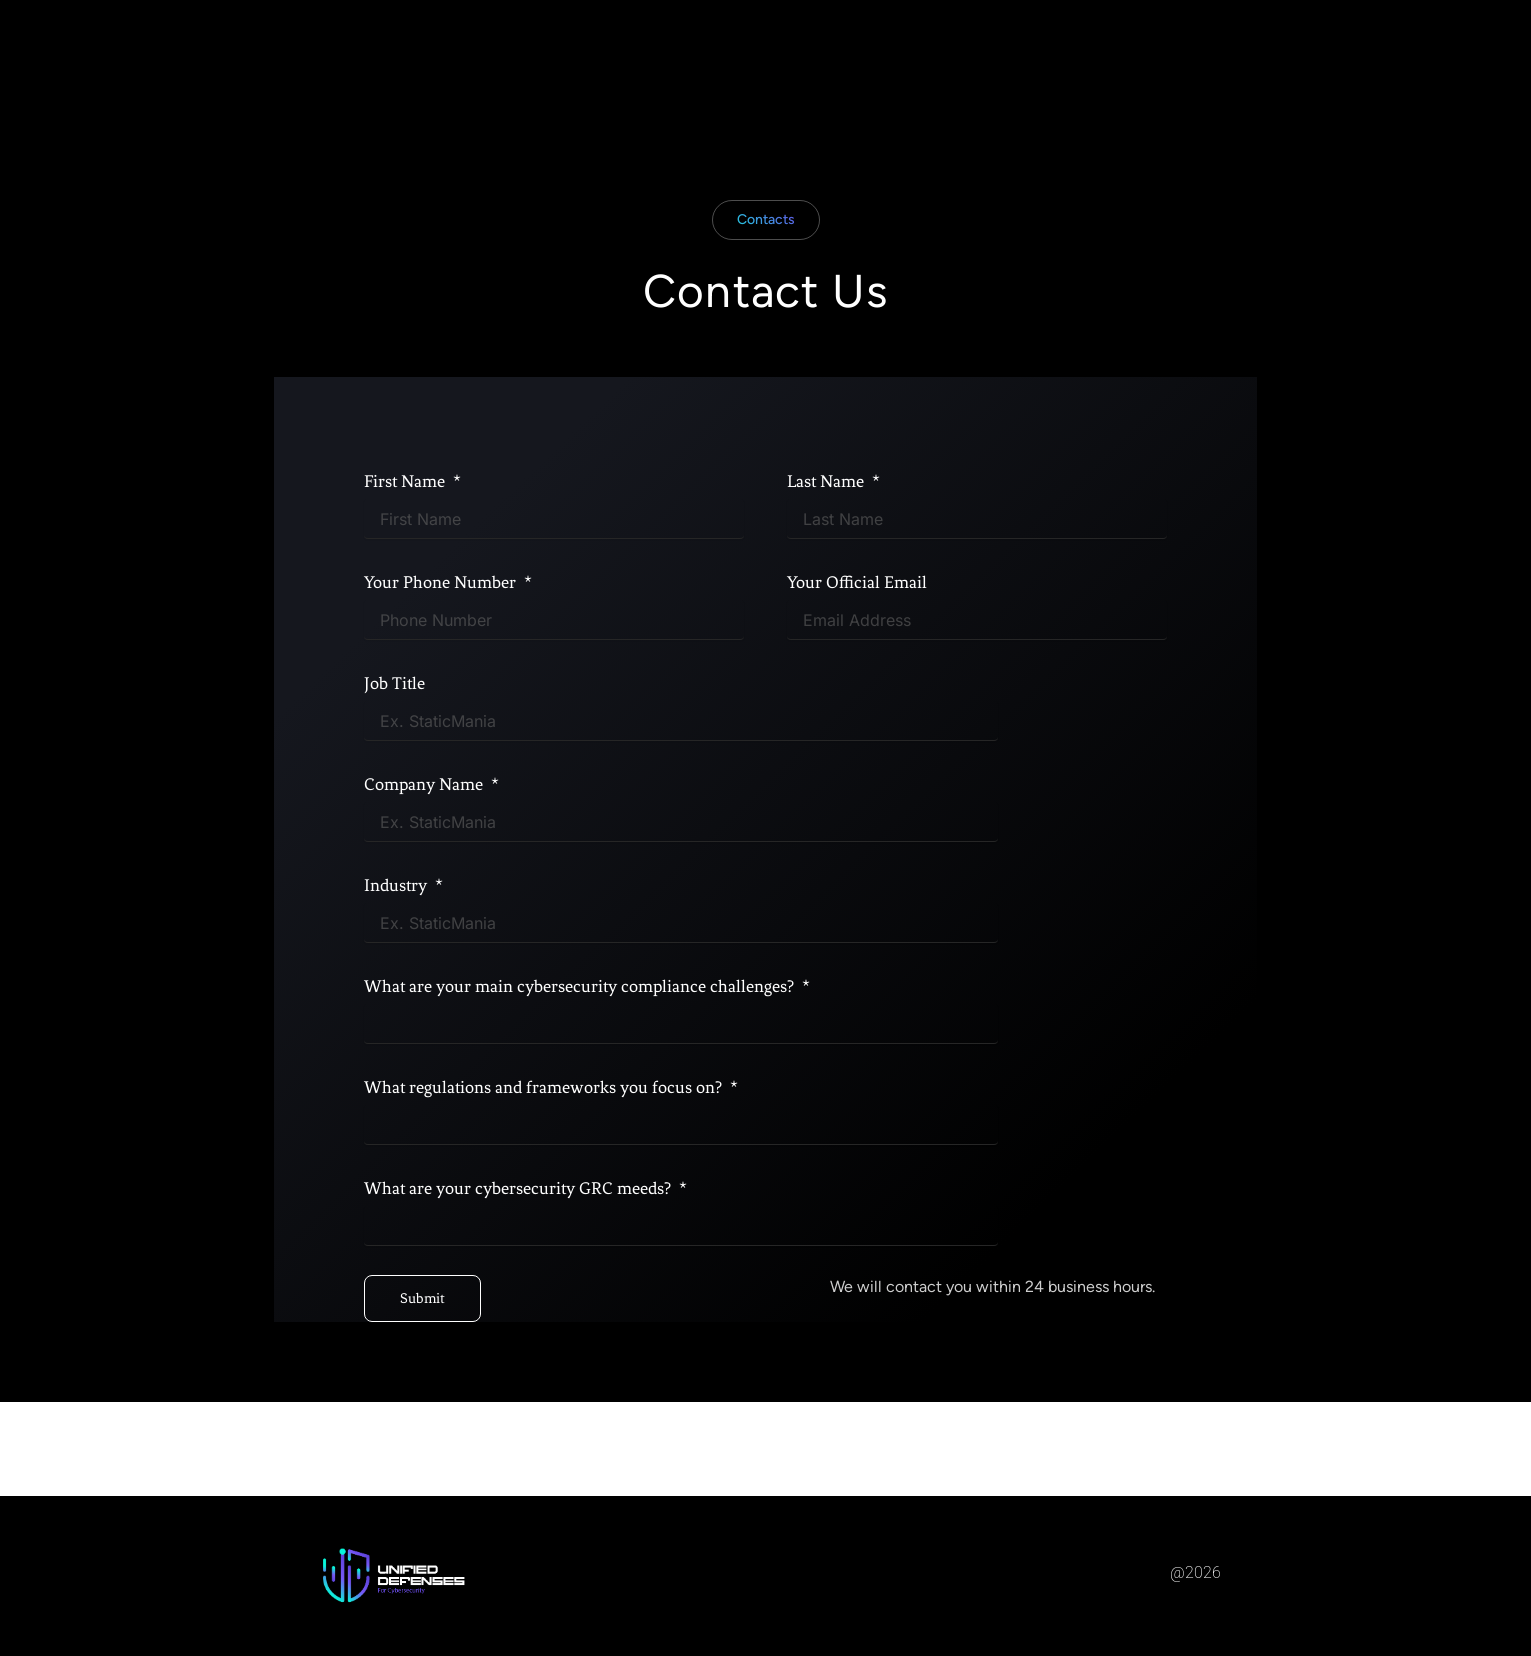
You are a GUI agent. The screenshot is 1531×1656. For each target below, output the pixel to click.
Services (798, 52)
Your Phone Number (442, 587)
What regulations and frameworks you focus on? (545, 1092)
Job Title (394, 688)
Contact (891, 52)
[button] (766, 225)
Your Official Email (857, 587)
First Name (406, 486)
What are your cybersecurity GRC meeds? (519, 1193)
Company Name (425, 789)
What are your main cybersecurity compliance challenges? (581, 991)
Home (633, 52)
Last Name (827, 486)
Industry (397, 890)
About (712, 52)
